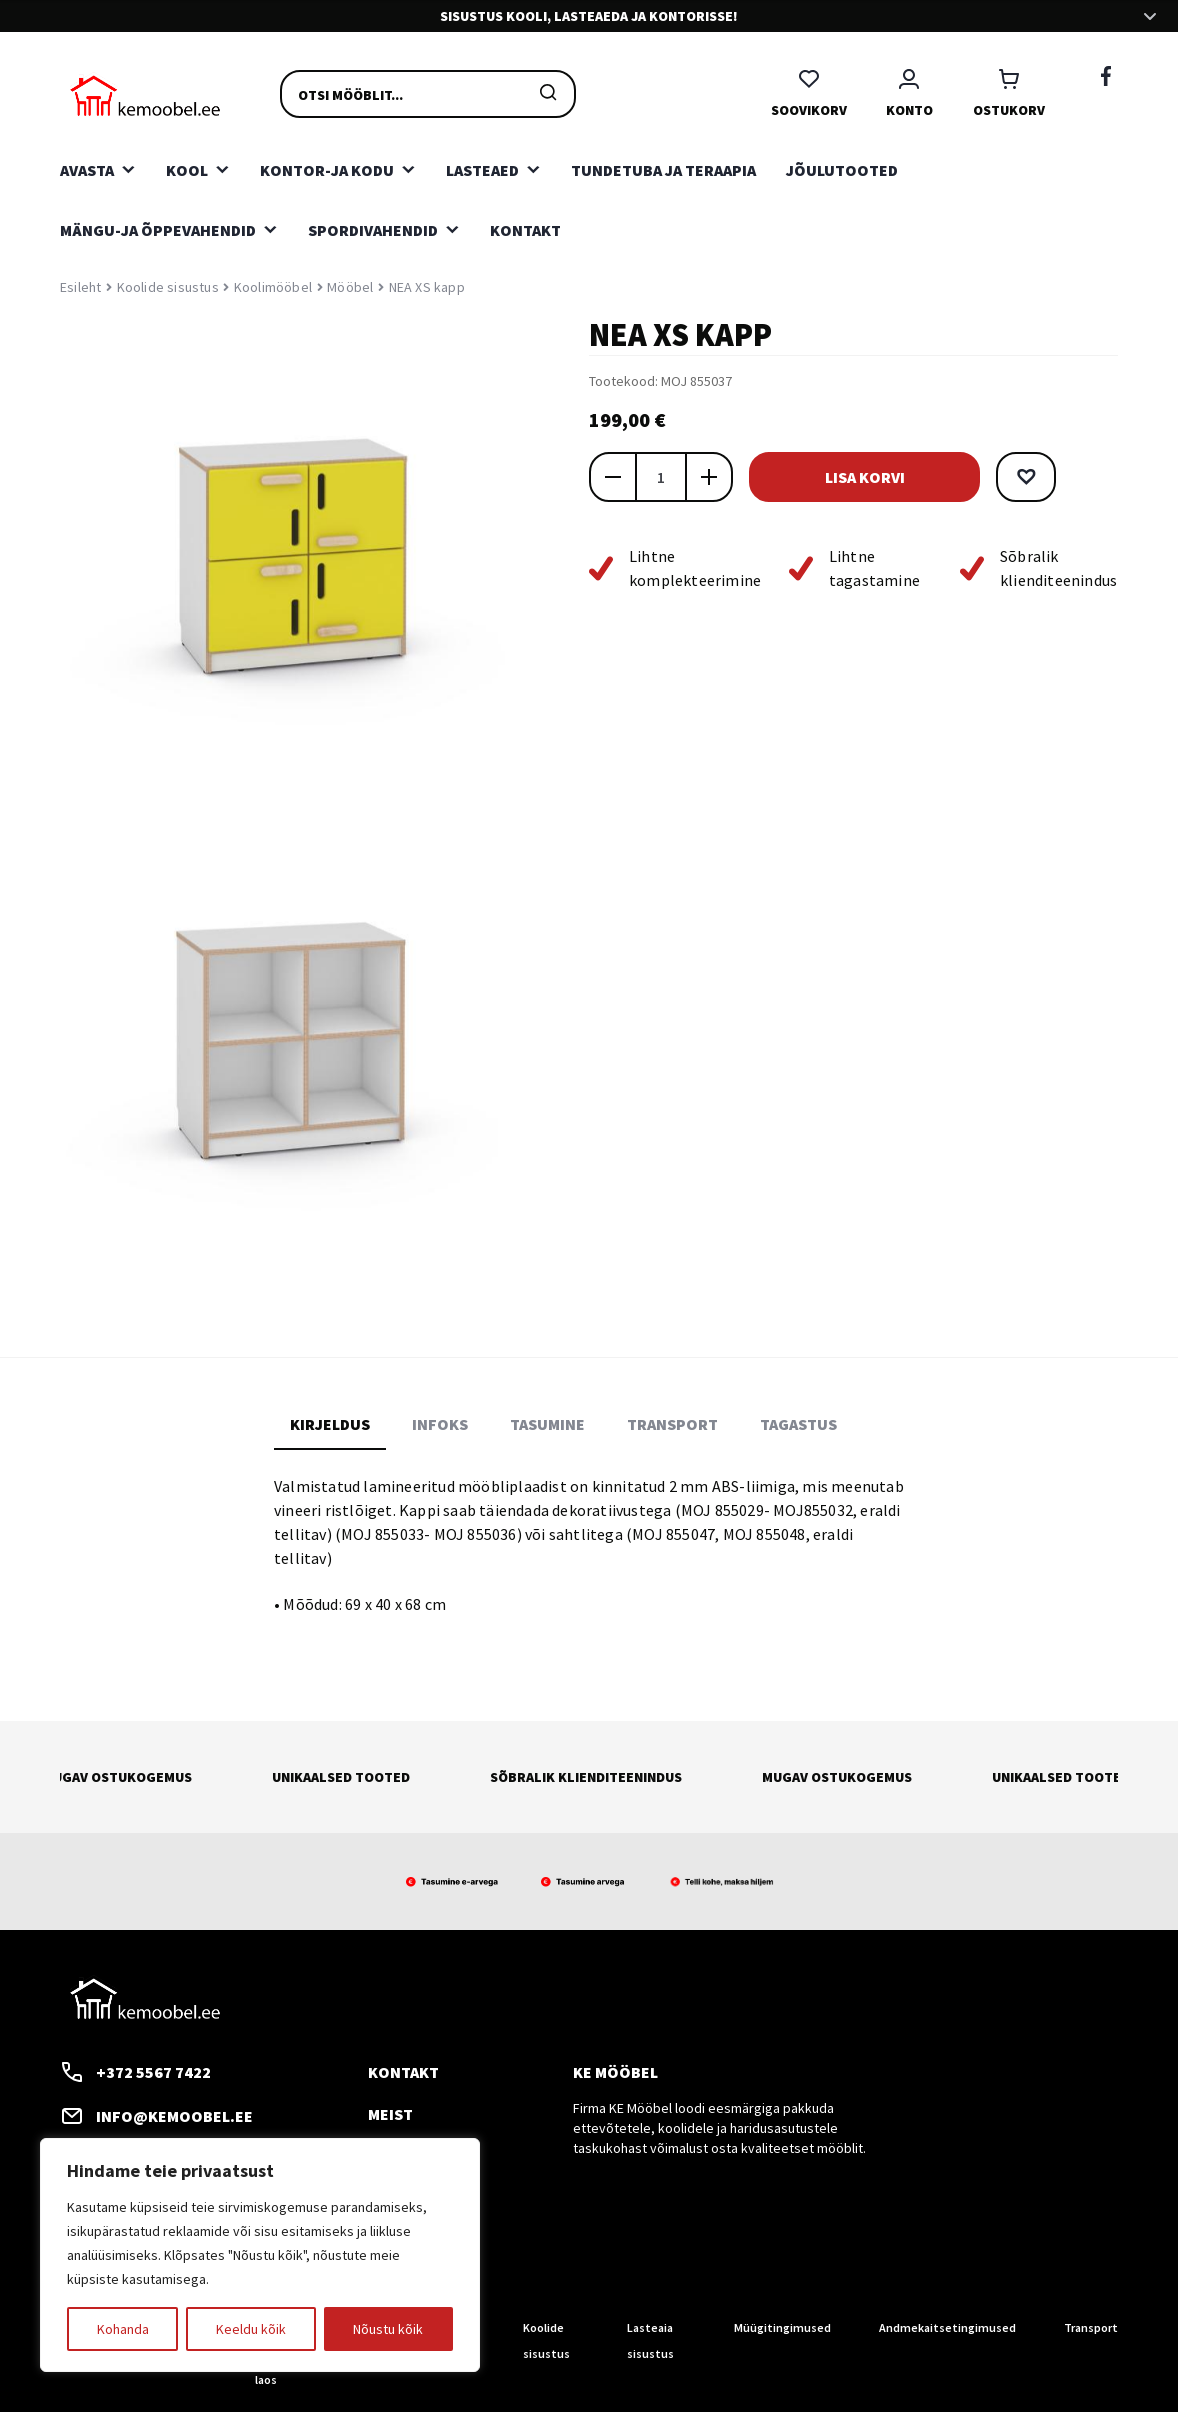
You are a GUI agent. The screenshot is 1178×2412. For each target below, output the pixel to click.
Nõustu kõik (388, 2329)
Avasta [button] (87, 170)
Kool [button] (187, 170)
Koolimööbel (273, 287)
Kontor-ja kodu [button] (327, 170)
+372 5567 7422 (135, 2072)
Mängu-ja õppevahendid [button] (158, 230)
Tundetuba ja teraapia (663, 170)
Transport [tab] (672, 1424)
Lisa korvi (879, 477)
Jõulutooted (842, 170)
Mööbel (350, 287)
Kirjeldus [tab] (330, 1424)
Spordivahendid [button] (373, 230)
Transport (1091, 2327)
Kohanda (123, 2329)
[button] (1055, 477)
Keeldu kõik (251, 2329)
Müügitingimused (782, 2327)
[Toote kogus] (661, 477)
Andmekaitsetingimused (947, 2327)
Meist (390, 2114)
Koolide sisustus (168, 287)
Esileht (80, 287)
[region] (260, 2255)
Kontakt (525, 230)
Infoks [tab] (440, 1424)
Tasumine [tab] (547, 1424)
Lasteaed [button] (482, 170)
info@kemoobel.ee (156, 2116)
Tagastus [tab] (798, 1424)
